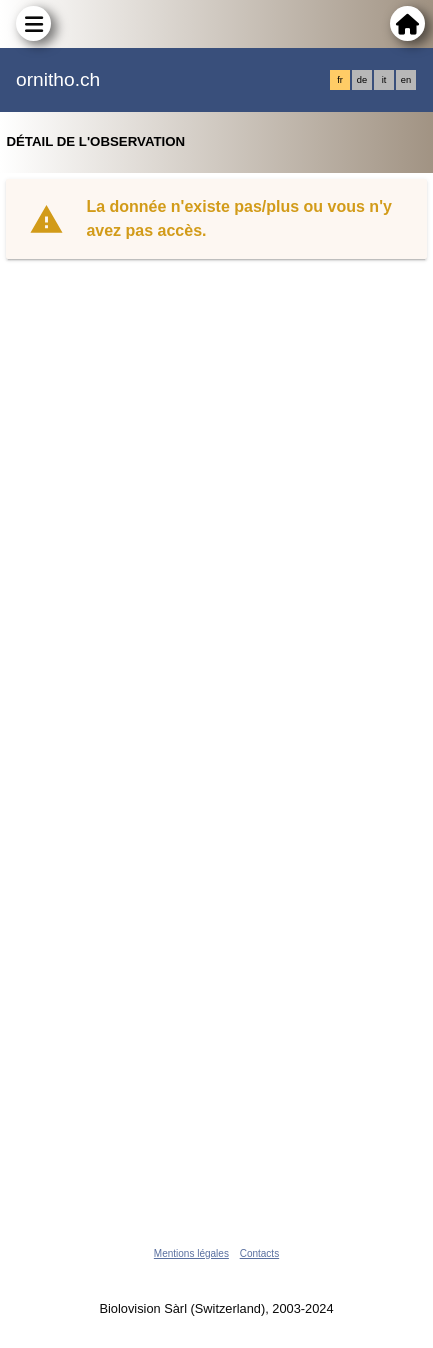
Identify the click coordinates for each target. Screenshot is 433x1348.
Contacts (259, 1253)
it (384, 80)
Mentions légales (191, 1253)
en (406, 80)
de (362, 80)
